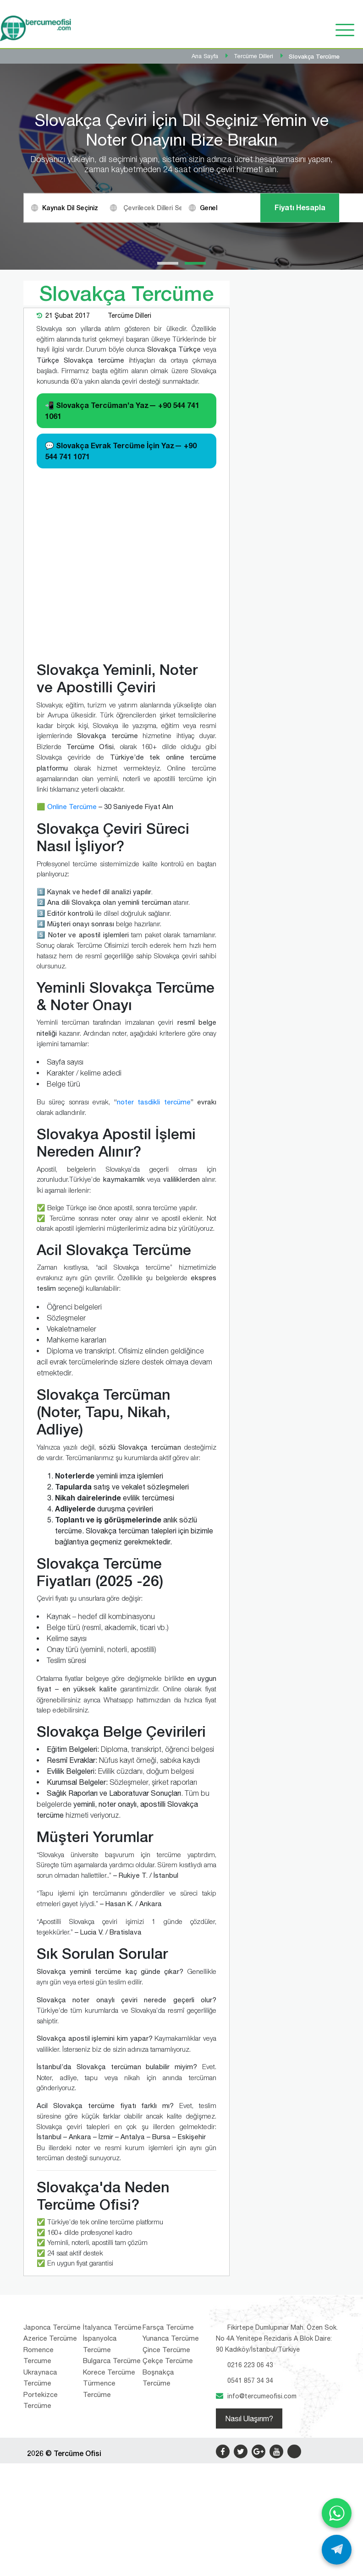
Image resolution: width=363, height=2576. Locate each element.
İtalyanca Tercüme (112, 2533)
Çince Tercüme (166, 2556)
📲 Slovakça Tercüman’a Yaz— (122, 616)
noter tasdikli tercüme (154, 1308)
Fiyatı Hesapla (300, 310)
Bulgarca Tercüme (112, 2567)
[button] (168, 469)
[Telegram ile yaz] (337, 2550)
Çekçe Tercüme (168, 2567)
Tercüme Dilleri (129, 521)
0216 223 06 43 (250, 2571)
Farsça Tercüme (168, 2533)
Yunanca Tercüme (171, 2544)
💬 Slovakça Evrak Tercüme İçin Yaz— (121, 657)
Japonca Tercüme (52, 2533)
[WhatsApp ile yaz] (337, 2513)
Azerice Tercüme (50, 2544)
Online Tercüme (72, 1012)
